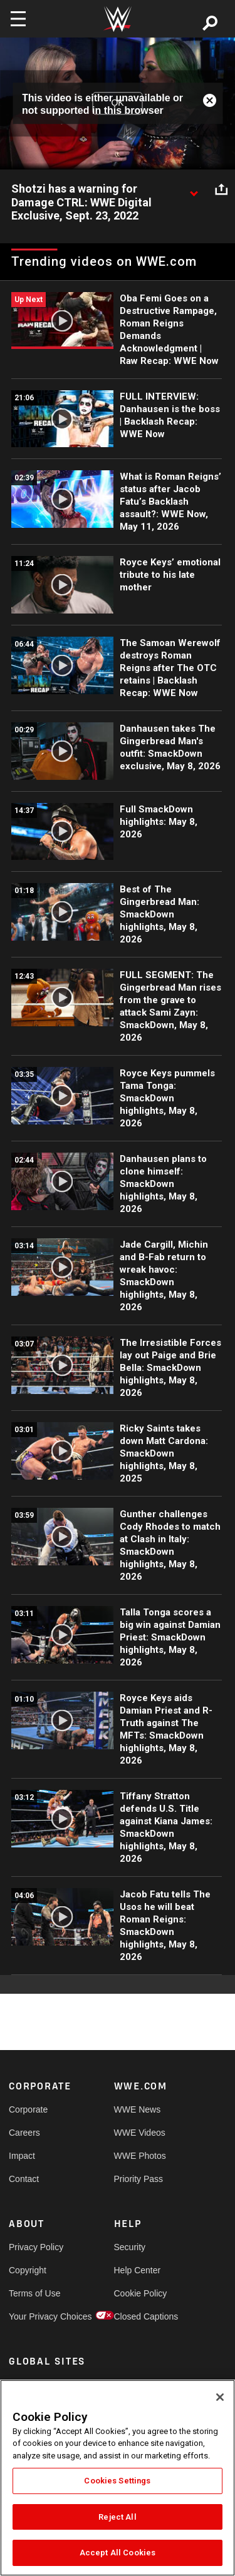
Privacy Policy (35, 2247)
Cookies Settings (117, 2480)
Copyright (27, 2270)
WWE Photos (140, 2156)
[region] (117, 2478)
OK (117, 103)
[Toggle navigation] (18, 19)
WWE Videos (139, 2133)
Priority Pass (139, 2179)
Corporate (28, 2109)
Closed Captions (140, 2316)
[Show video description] (193, 189)
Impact (22, 2156)
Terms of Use (34, 2293)
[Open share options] (221, 189)
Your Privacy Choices (35, 2316)
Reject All (117, 2517)
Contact (24, 2179)
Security (130, 2247)
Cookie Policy (140, 2293)
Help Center (137, 2270)
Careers (24, 2133)
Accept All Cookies (117, 2552)
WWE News (137, 2109)
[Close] (220, 2397)
